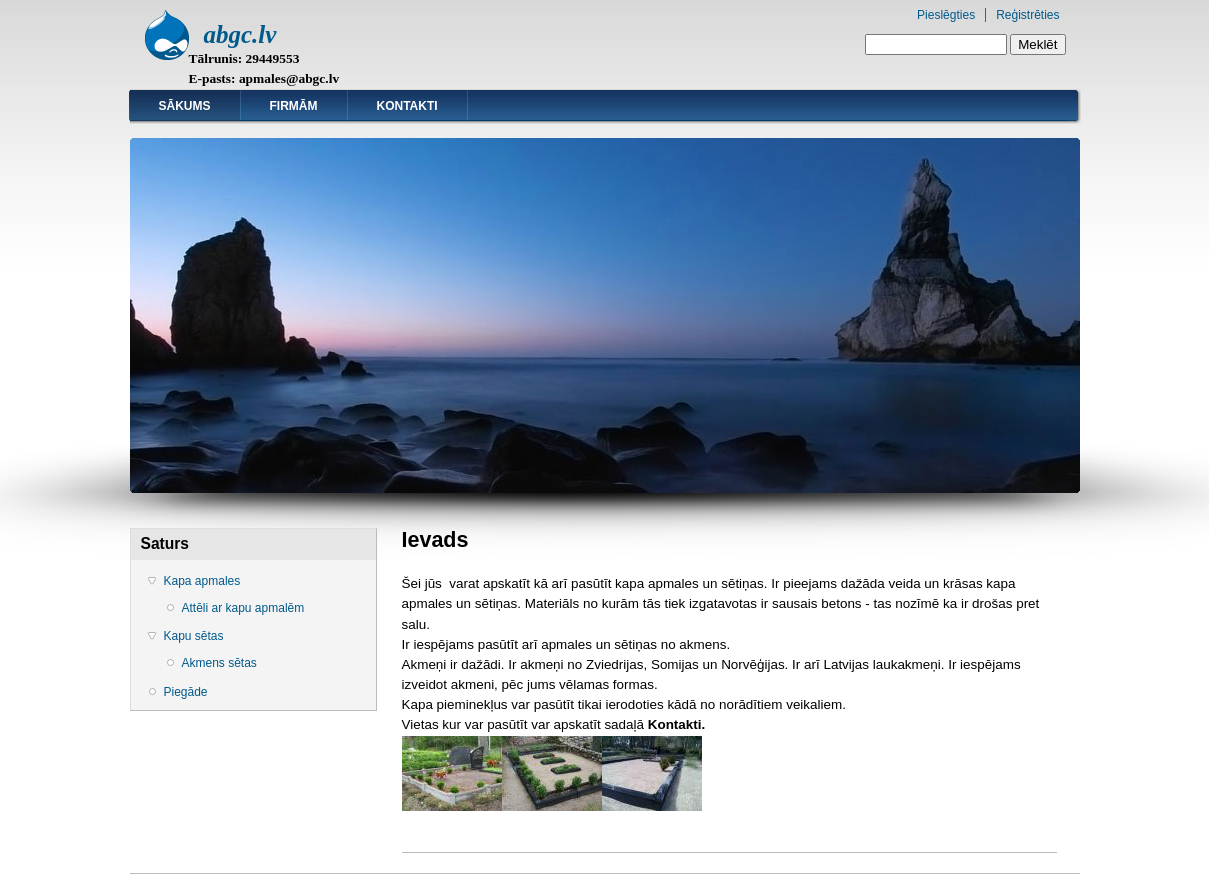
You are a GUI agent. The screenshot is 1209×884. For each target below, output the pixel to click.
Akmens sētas (219, 663)
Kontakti (407, 106)
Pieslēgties (946, 15)
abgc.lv (240, 34)
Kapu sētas (194, 636)
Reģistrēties (1027, 15)
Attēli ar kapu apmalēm (243, 608)
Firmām (294, 106)
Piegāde (186, 692)
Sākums (185, 106)
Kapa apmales (202, 581)
